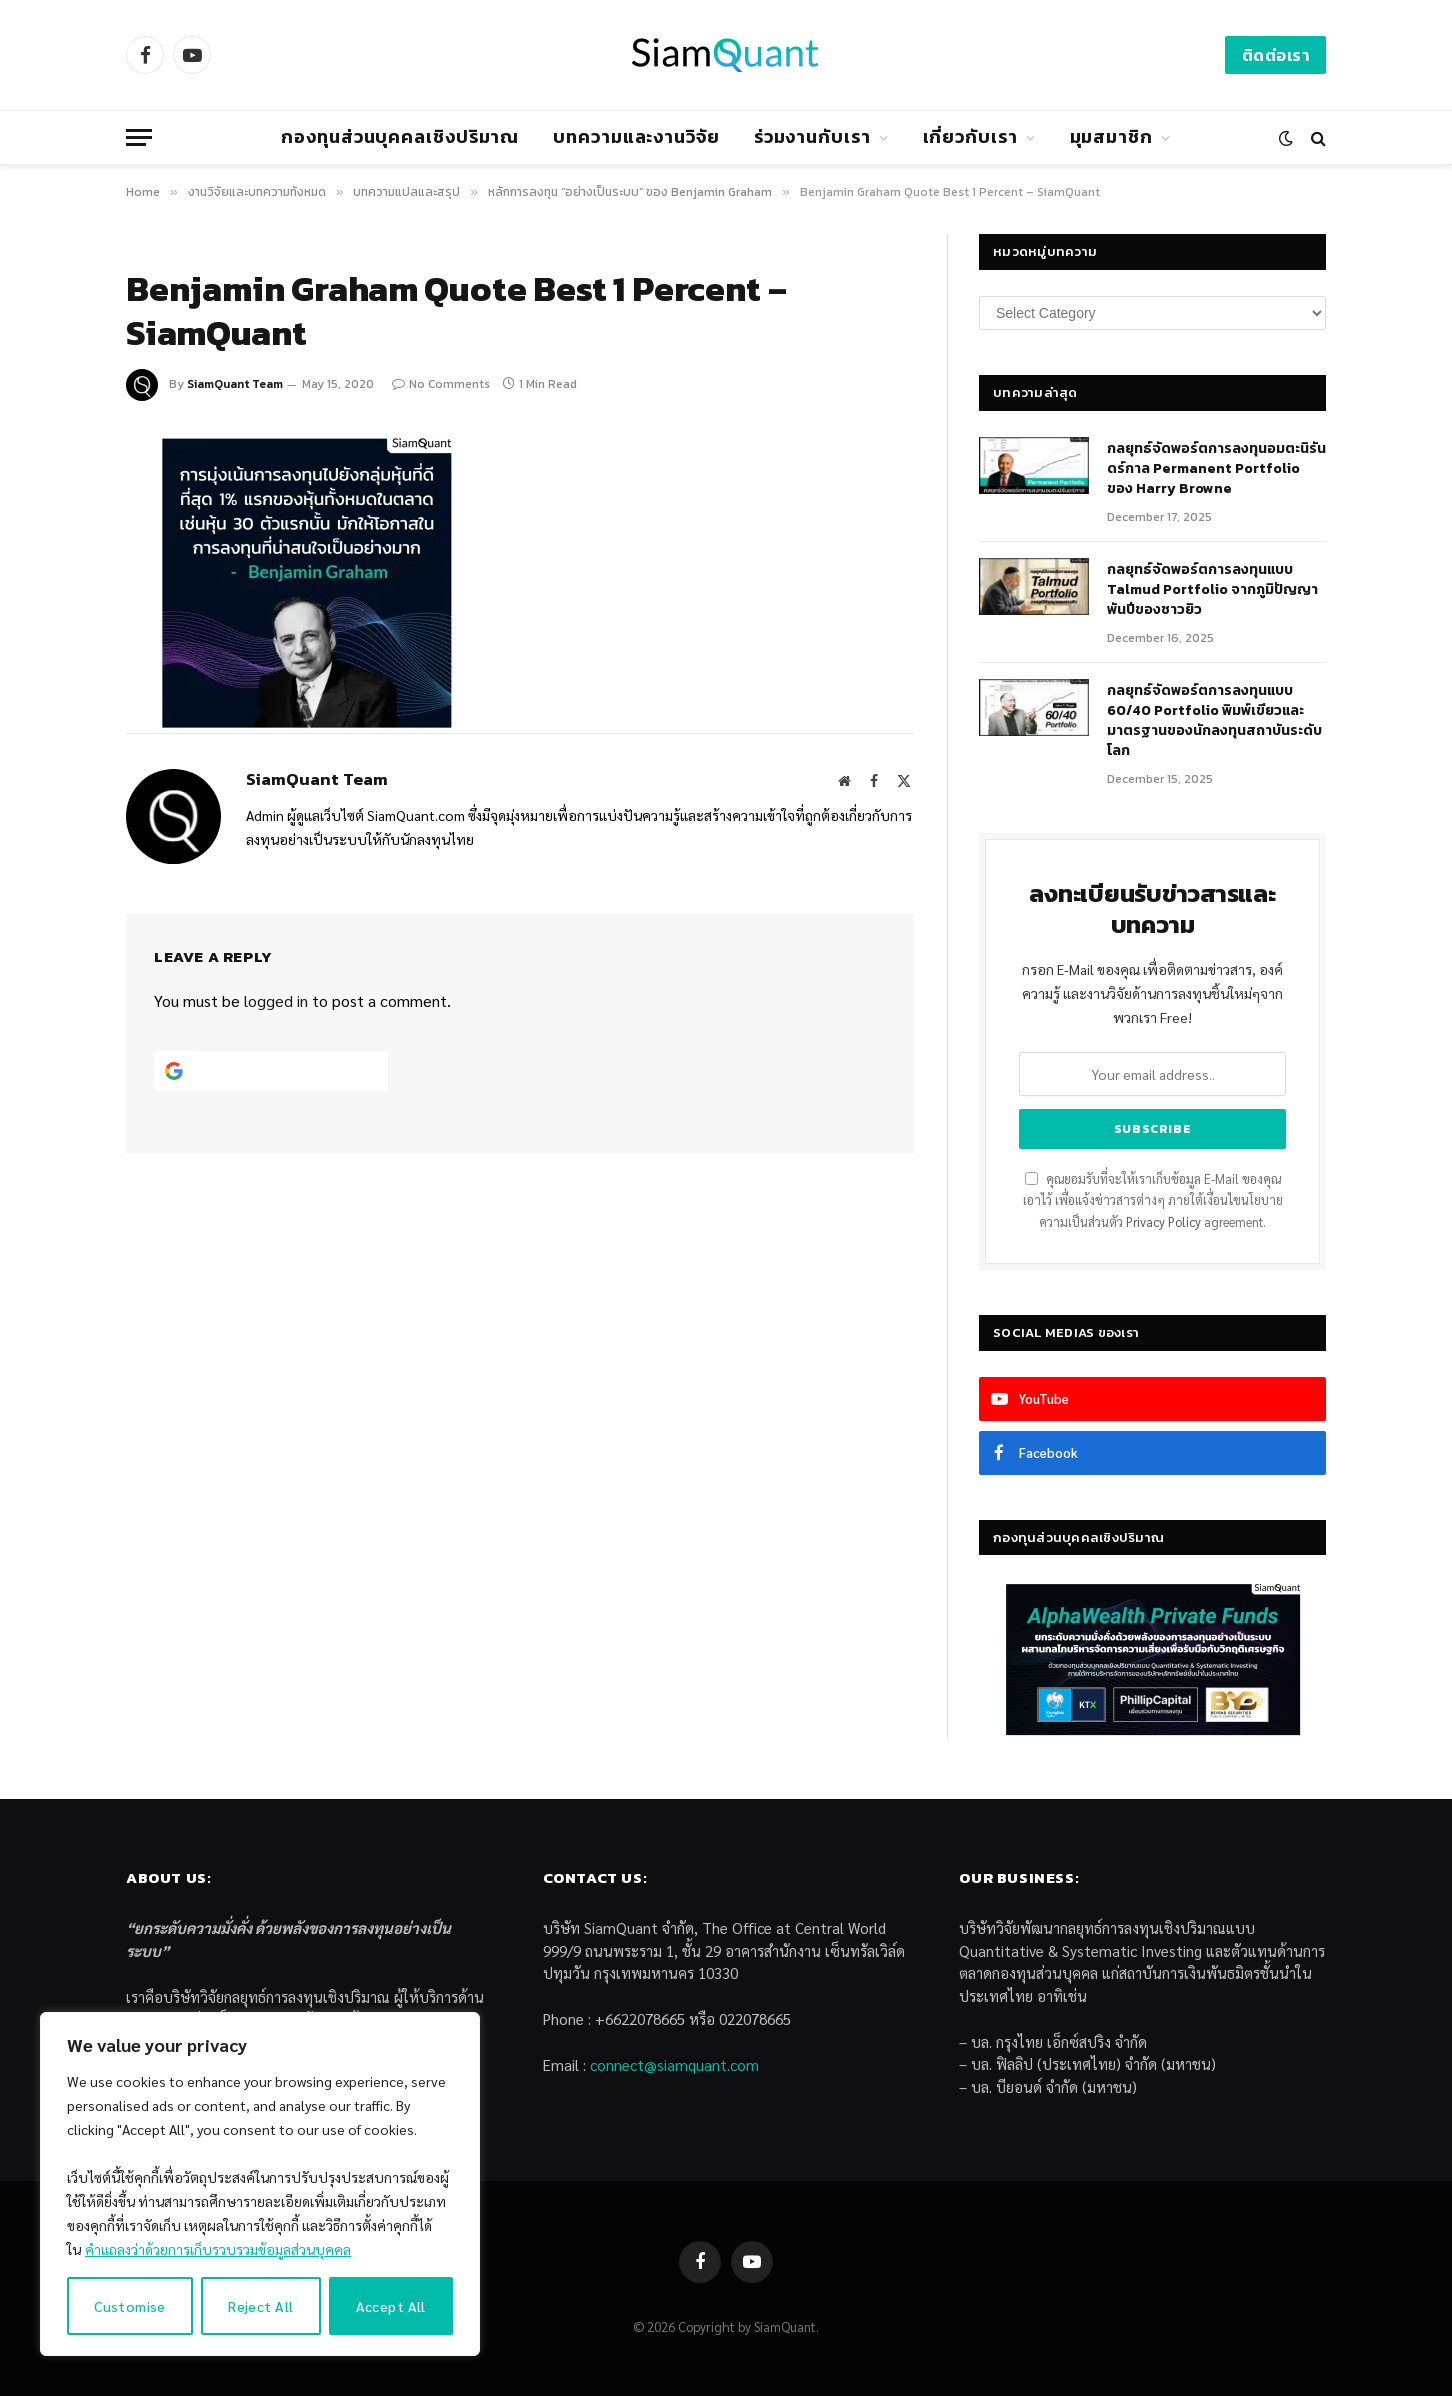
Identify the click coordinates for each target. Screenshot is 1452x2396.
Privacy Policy (1163, 1222)
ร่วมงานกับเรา (812, 136)
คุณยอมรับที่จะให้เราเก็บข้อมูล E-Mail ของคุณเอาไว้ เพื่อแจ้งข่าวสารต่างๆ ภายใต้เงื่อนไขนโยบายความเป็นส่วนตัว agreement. (1153, 1200)
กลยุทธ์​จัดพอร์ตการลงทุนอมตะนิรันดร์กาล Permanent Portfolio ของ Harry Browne (1216, 469)
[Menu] (139, 137)
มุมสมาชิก (1111, 136)
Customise (130, 2306)
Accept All (391, 2306)
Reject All (260, 2306)
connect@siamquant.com (674, 2064)
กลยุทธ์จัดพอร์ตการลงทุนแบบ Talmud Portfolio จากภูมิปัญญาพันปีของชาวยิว (1212, 590)
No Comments (441, 384)
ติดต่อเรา (1275, 55)
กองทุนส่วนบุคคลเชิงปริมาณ (400, 136)
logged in (276, 1000)
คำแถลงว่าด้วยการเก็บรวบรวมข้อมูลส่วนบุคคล (218, 2249)
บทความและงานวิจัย (636, 136)
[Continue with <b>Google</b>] (271, 1071)
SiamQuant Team (235, 384)
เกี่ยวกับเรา (970, 136)
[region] (260, 2184)
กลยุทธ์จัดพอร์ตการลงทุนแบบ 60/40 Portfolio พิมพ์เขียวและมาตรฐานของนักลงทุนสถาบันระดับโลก (1214, 721)
